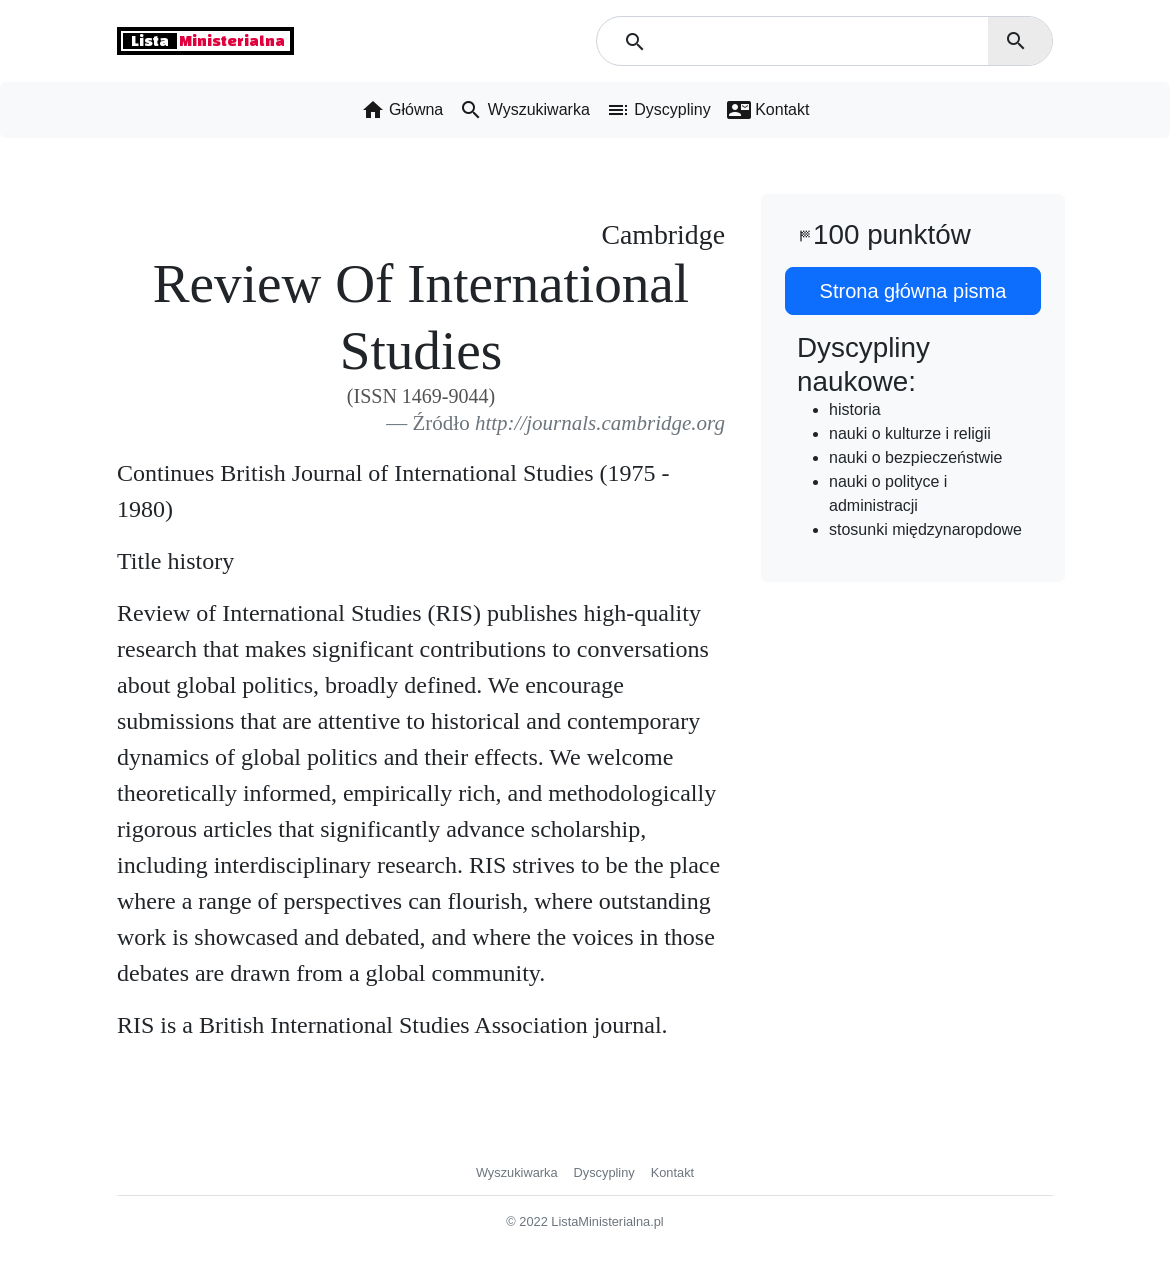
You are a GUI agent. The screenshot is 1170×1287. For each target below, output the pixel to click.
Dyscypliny (604, 1172)
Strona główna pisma (913, 291)
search (1016, 41)
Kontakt (672, 1172)
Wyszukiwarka (517, 1172)
